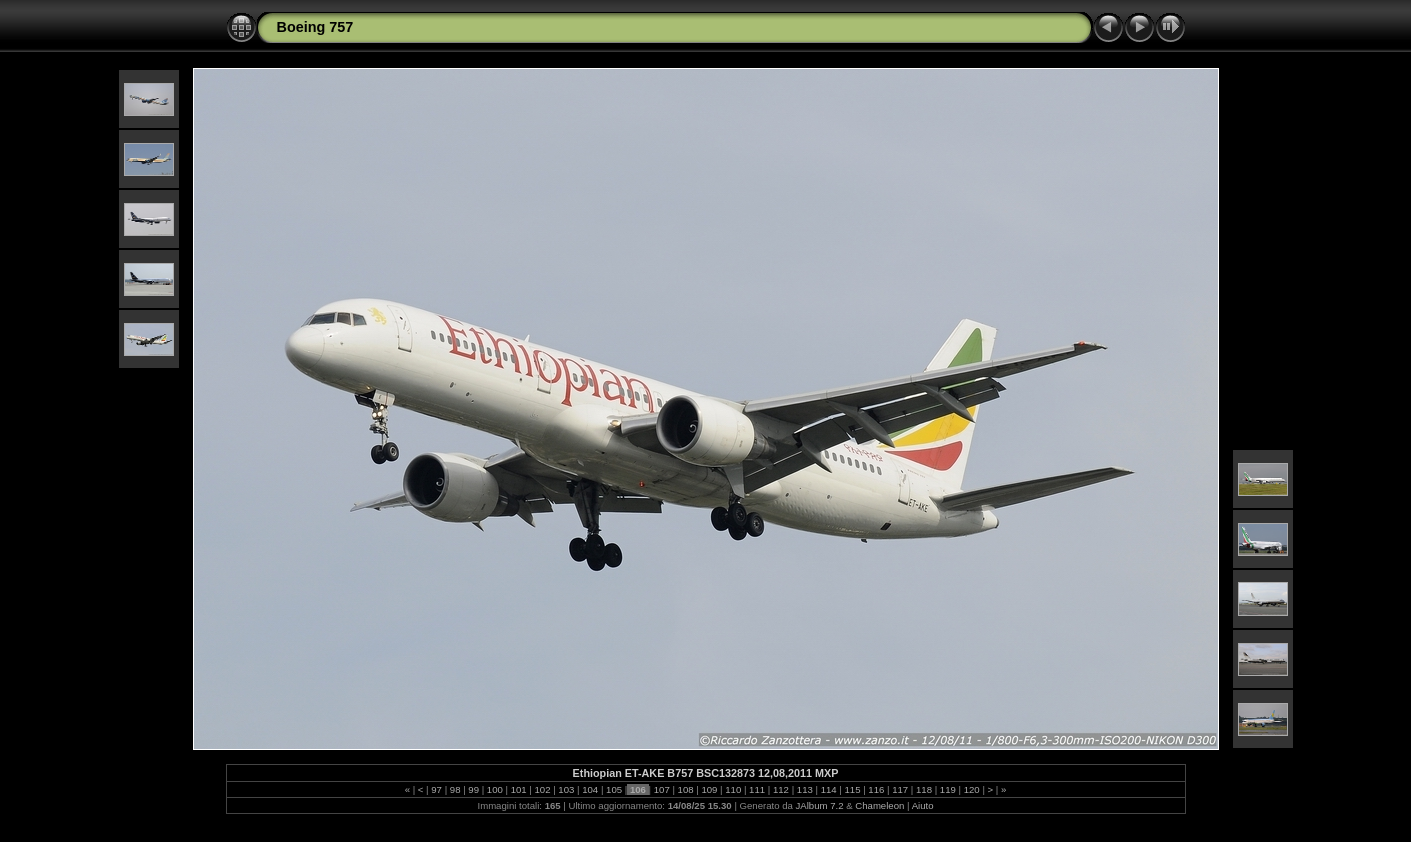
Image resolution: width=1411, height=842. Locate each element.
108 (685, 789)
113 (804, 789)
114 (828, 789)
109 (709, 789)
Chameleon (879, 805)
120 (971, 789)
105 (613, 789)
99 (474, 789)
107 (661, 789)
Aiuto (923, 805)
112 (780, 789)
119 (947, 789)
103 (566, 789)
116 (876, 789)
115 (852, 789)
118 (923, 789)
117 (900, 789)
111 (756, 789)
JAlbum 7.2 (820, 805)
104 (590, 789)
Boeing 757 (315, 27)
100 (494, 789)
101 (518, 789)
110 (733, 789)
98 (455, 789)
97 (437, 789)
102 (542, 789)
